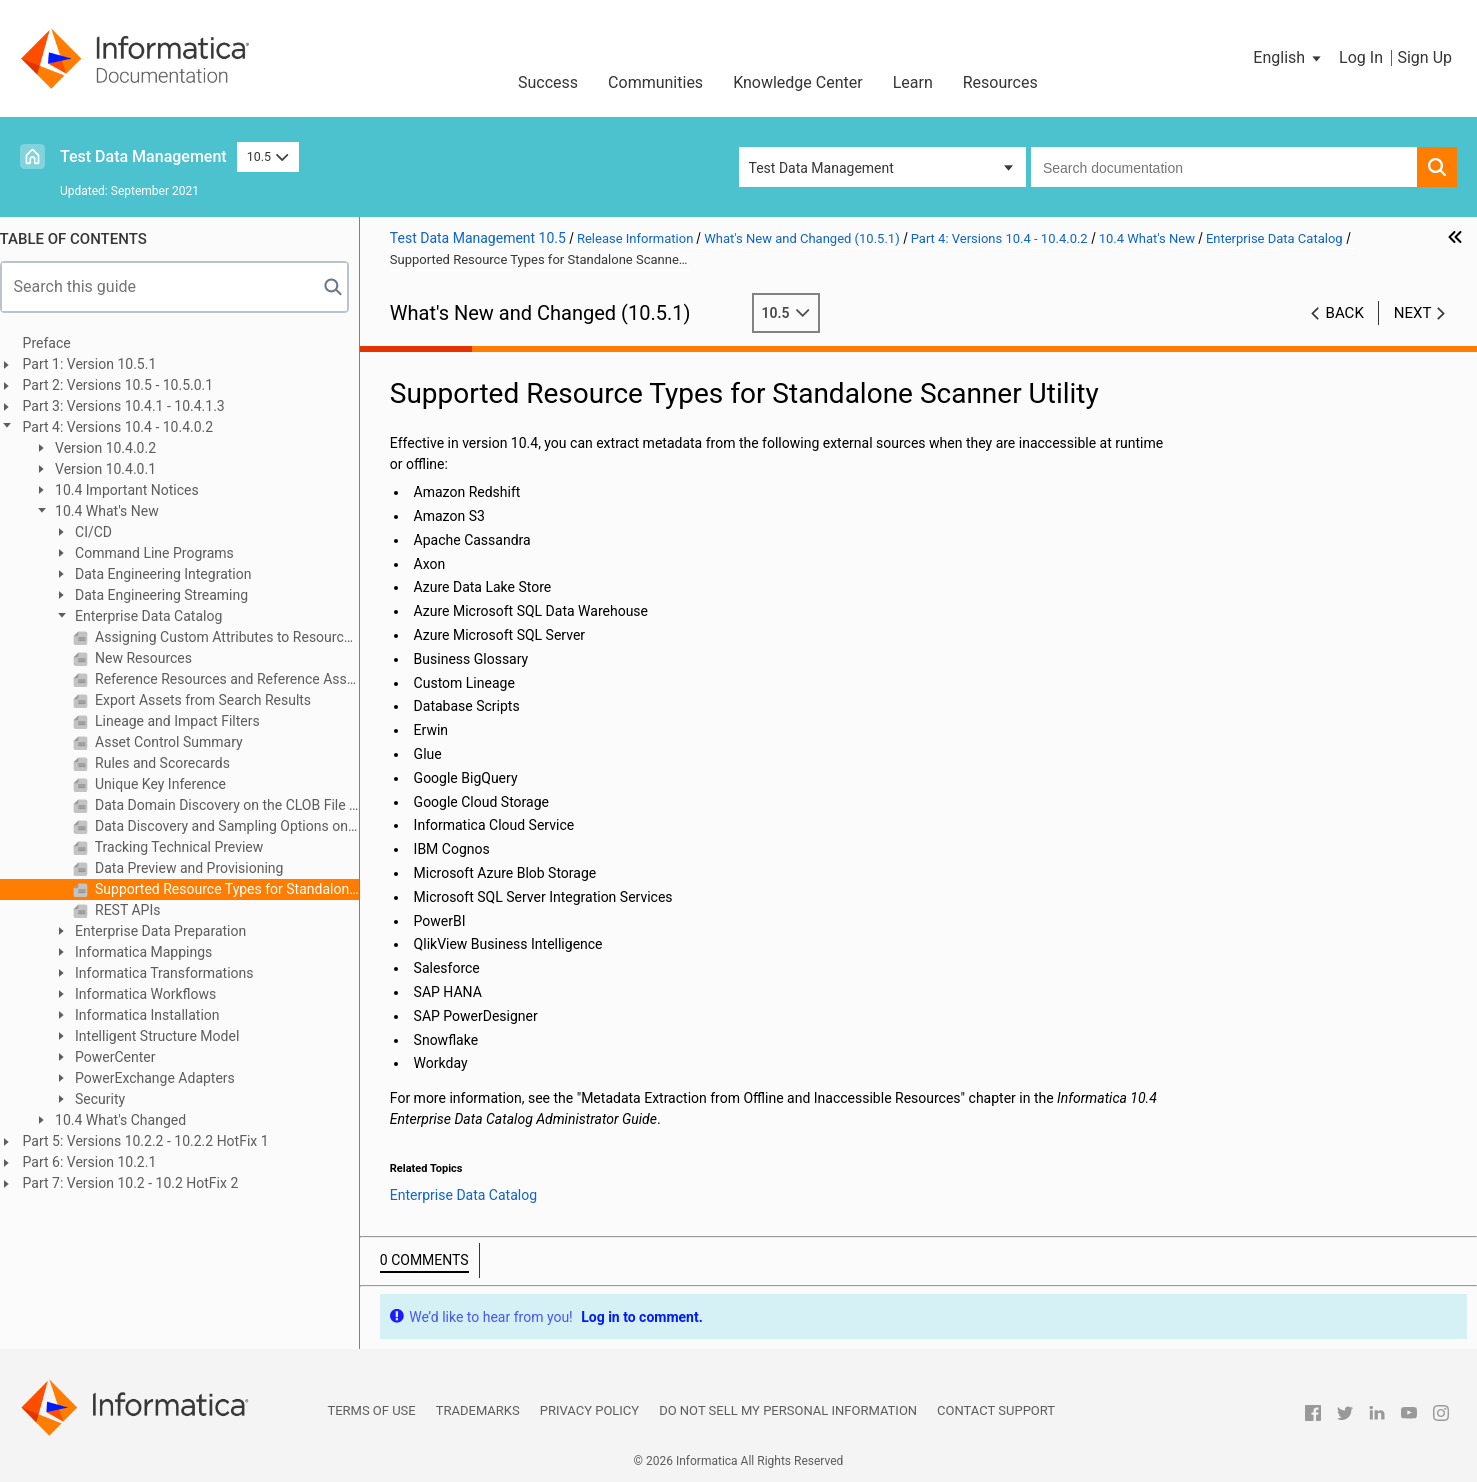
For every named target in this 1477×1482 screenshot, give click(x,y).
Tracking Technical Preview (188, 847)
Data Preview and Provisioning (198, 868)
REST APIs (136, 910)
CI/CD (102, 532)
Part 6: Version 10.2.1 (100, 1162)
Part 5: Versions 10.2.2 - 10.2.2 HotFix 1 (156, 1141)
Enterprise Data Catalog (157, 616)
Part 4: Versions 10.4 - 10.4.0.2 (128, 427)
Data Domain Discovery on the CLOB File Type (235, 805)
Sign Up (1424, 57)
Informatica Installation (156, 1015)
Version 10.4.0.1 (114, 469)
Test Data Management (143, 156)
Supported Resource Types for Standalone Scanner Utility (235, 889)
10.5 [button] (268, 156)
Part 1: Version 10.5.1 (100, 364)
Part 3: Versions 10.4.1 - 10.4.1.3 (134, 406)
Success (548, 82)
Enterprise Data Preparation (169, 931)
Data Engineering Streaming (170, 595)
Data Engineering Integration (172, 574)
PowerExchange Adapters (163, 1078)
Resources (1000, 82)
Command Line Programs (163, 553)
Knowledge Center (798, 82)
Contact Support (996, 1410)
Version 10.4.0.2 (114, 448)
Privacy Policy (589, 1410)
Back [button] (1345, 313)
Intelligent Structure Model (166, 1036)
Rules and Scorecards (171, 763)
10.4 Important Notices (135, 490)
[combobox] (1224, 167)
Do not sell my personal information (788, 1410)
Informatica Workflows (154, 994)
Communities (655, 82)
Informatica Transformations (173, 973)
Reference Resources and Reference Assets (235, 679)
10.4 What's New (115, 511)
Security (109, 1099)
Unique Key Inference (169, 784)
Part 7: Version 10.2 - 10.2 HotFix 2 (141, 1183)
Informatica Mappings (152, 952)
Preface (57, 343)
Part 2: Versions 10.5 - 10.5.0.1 (128, 385)
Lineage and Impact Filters (186, 721)
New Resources (152, 658)
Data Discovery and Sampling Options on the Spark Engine (235, 826)
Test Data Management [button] (821, 168)
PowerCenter (124, 1057)
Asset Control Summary (177, 742)
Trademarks (478, 1410)
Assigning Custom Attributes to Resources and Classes (235, 637)
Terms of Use (371, 1410)
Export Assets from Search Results (212, 700)
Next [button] (1413, 313)
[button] (1288, 58)
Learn (913, 82)
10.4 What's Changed (129, 1120)
